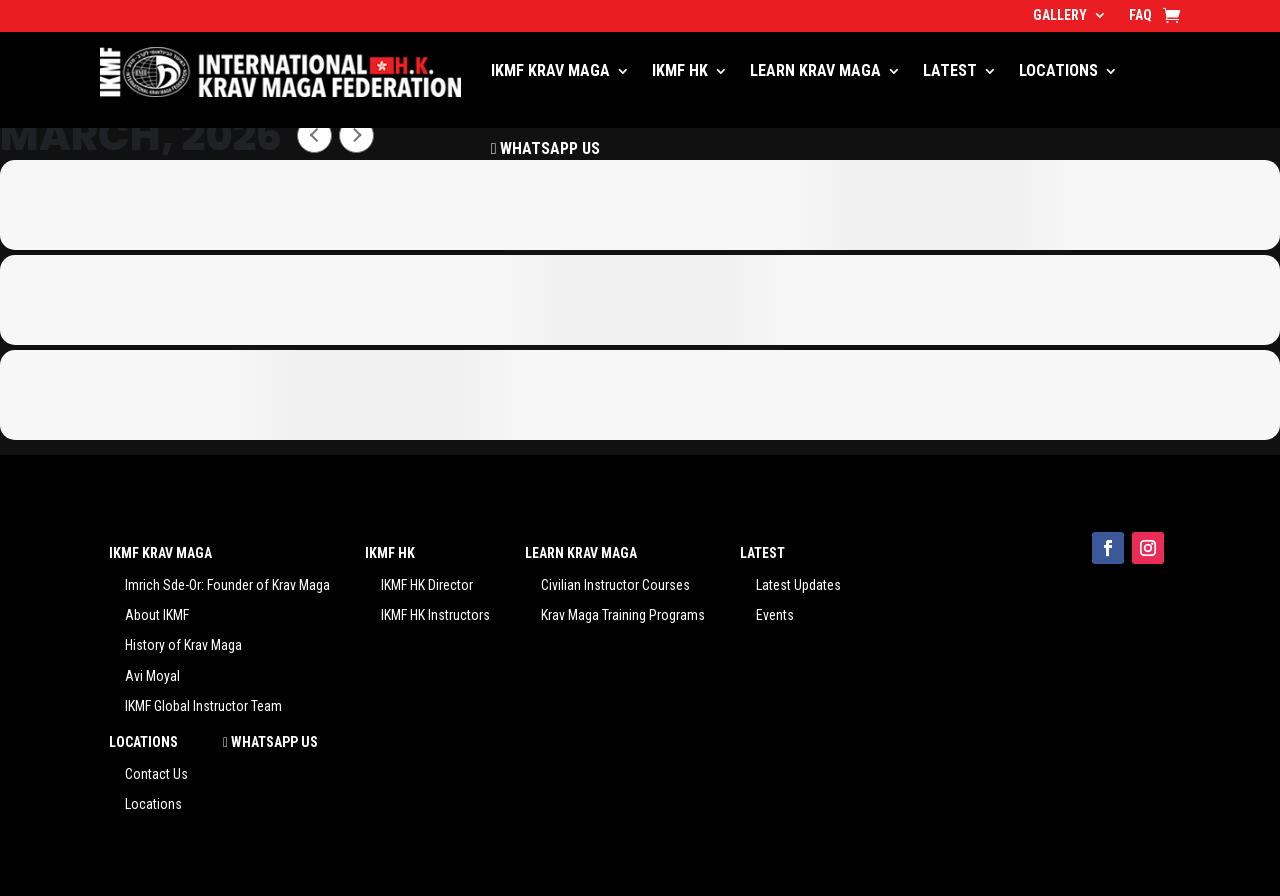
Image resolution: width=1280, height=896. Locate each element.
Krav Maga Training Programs (623, 615)
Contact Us (156, 774)
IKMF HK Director (427, 585)
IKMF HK (680, 70)
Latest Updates (798, 585)
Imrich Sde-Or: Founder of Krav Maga (227, 585)
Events (775, 615)
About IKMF (157, 615)
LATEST (950, 70)
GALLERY (1060, 15)
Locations (153, 804)
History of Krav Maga (183, 645)
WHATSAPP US (546, 148)
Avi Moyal (152, 676)
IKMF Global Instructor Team (203, 706)
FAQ (1140, 15)
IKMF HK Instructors (435, 615)
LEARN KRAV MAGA (815, 70)
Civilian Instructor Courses (615, 585)
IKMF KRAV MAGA (550, 70)
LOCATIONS (1058, 70)
